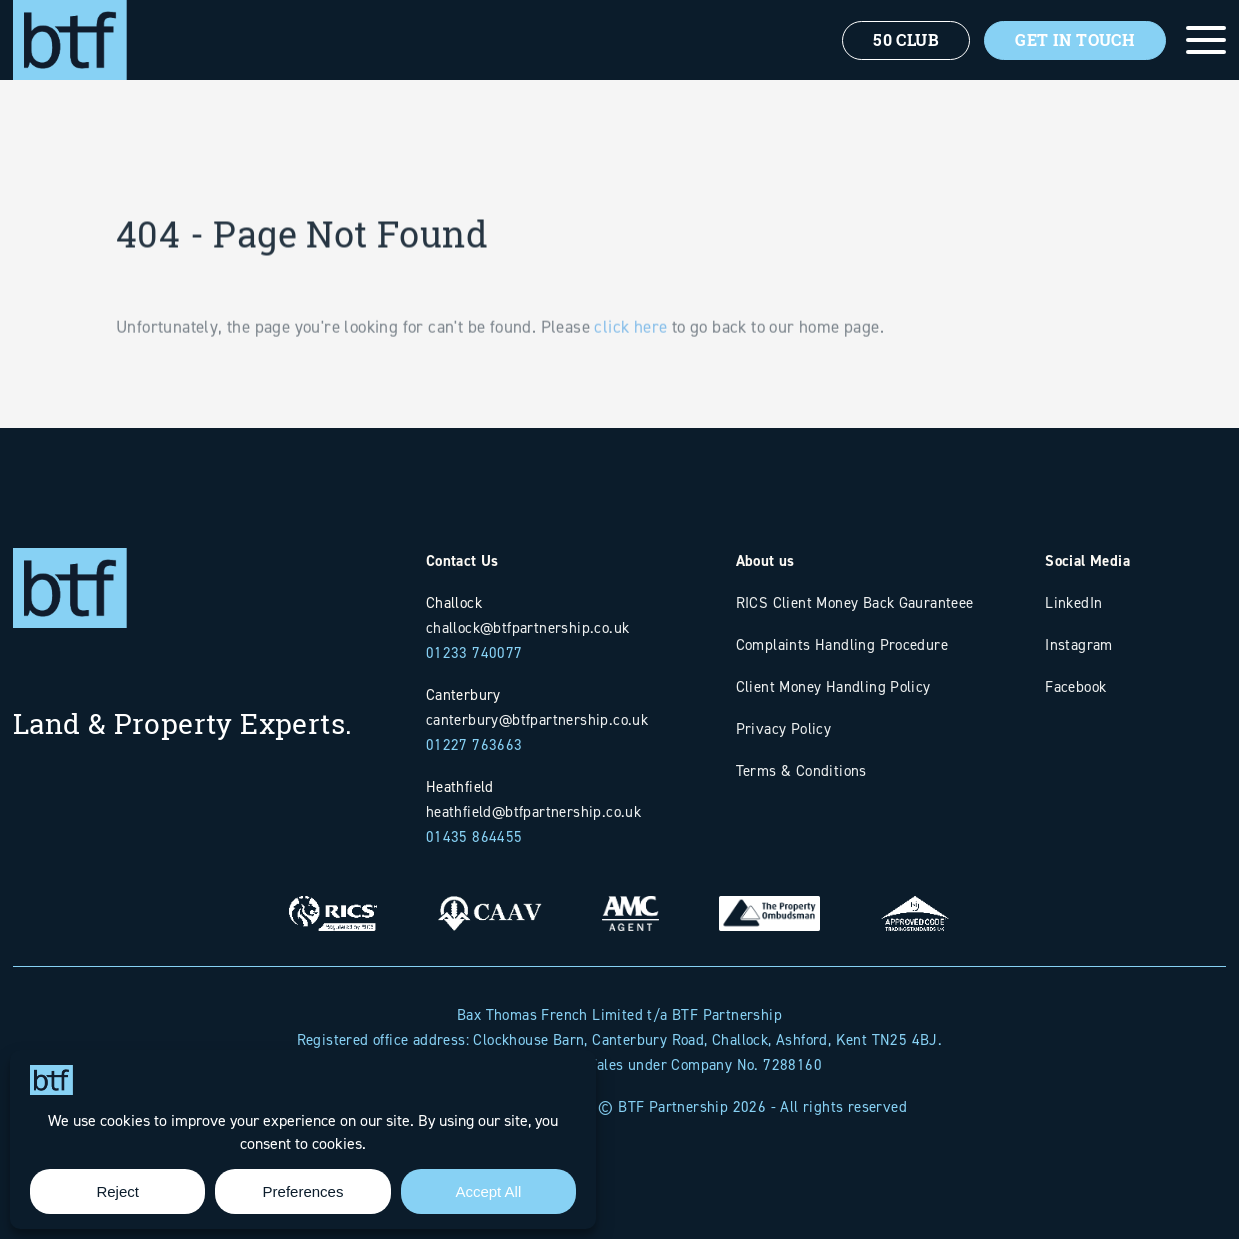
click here (630, 348)
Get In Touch (1075, 40)
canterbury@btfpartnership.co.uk (537, 719)
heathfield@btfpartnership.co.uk (533, 811)
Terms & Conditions (801, 770)
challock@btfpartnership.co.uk (528, 627)
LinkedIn (1073, 602)
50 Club (906, 40)
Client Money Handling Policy (833, 686)
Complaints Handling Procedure (842, 644)
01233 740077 (474, 652)
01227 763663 (474, 744)
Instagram (1079, 644)
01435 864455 (474, 836)
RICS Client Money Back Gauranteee (855, 602)
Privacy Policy (784, 728)
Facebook (1075, 686)
